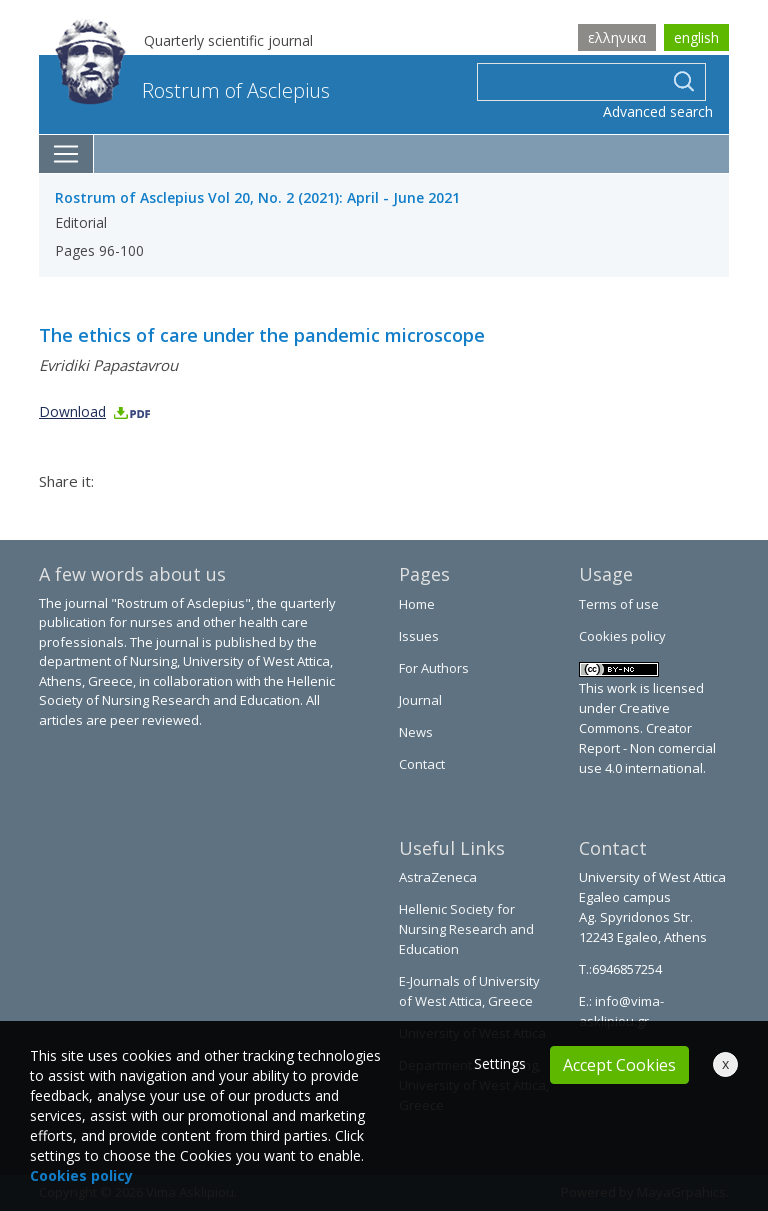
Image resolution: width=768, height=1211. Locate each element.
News (416, 732)
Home (417, 604)
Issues (419, 636)
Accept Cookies (619, 1065)
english (696, 37)
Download (95, 411)
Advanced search (658, 111)
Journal (420, 700)
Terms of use (619, 604)
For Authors (434, 668)
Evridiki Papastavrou (108, 365)
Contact (422, 764)
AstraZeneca (438, 877)
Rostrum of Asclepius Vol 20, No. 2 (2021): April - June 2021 (257, 197)
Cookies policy (622, 636)
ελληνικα (617, 37)
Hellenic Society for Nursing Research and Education (466, 929)
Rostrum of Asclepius (192, 90)
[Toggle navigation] (66, 154)
